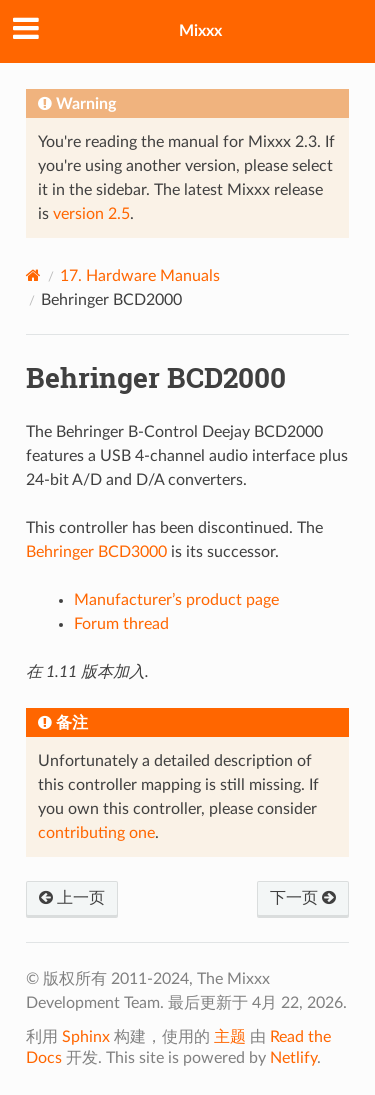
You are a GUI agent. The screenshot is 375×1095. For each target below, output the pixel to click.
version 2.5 (91, 214)
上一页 (72, 898)
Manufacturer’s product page (176, 600)
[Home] (33, 275)
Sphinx (86, 1037)
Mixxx (200, 31)
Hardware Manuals (140, 276)
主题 (230, 1037)
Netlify (293, 1058)
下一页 (303, 898)
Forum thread (121, 624)
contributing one (96, 833)
